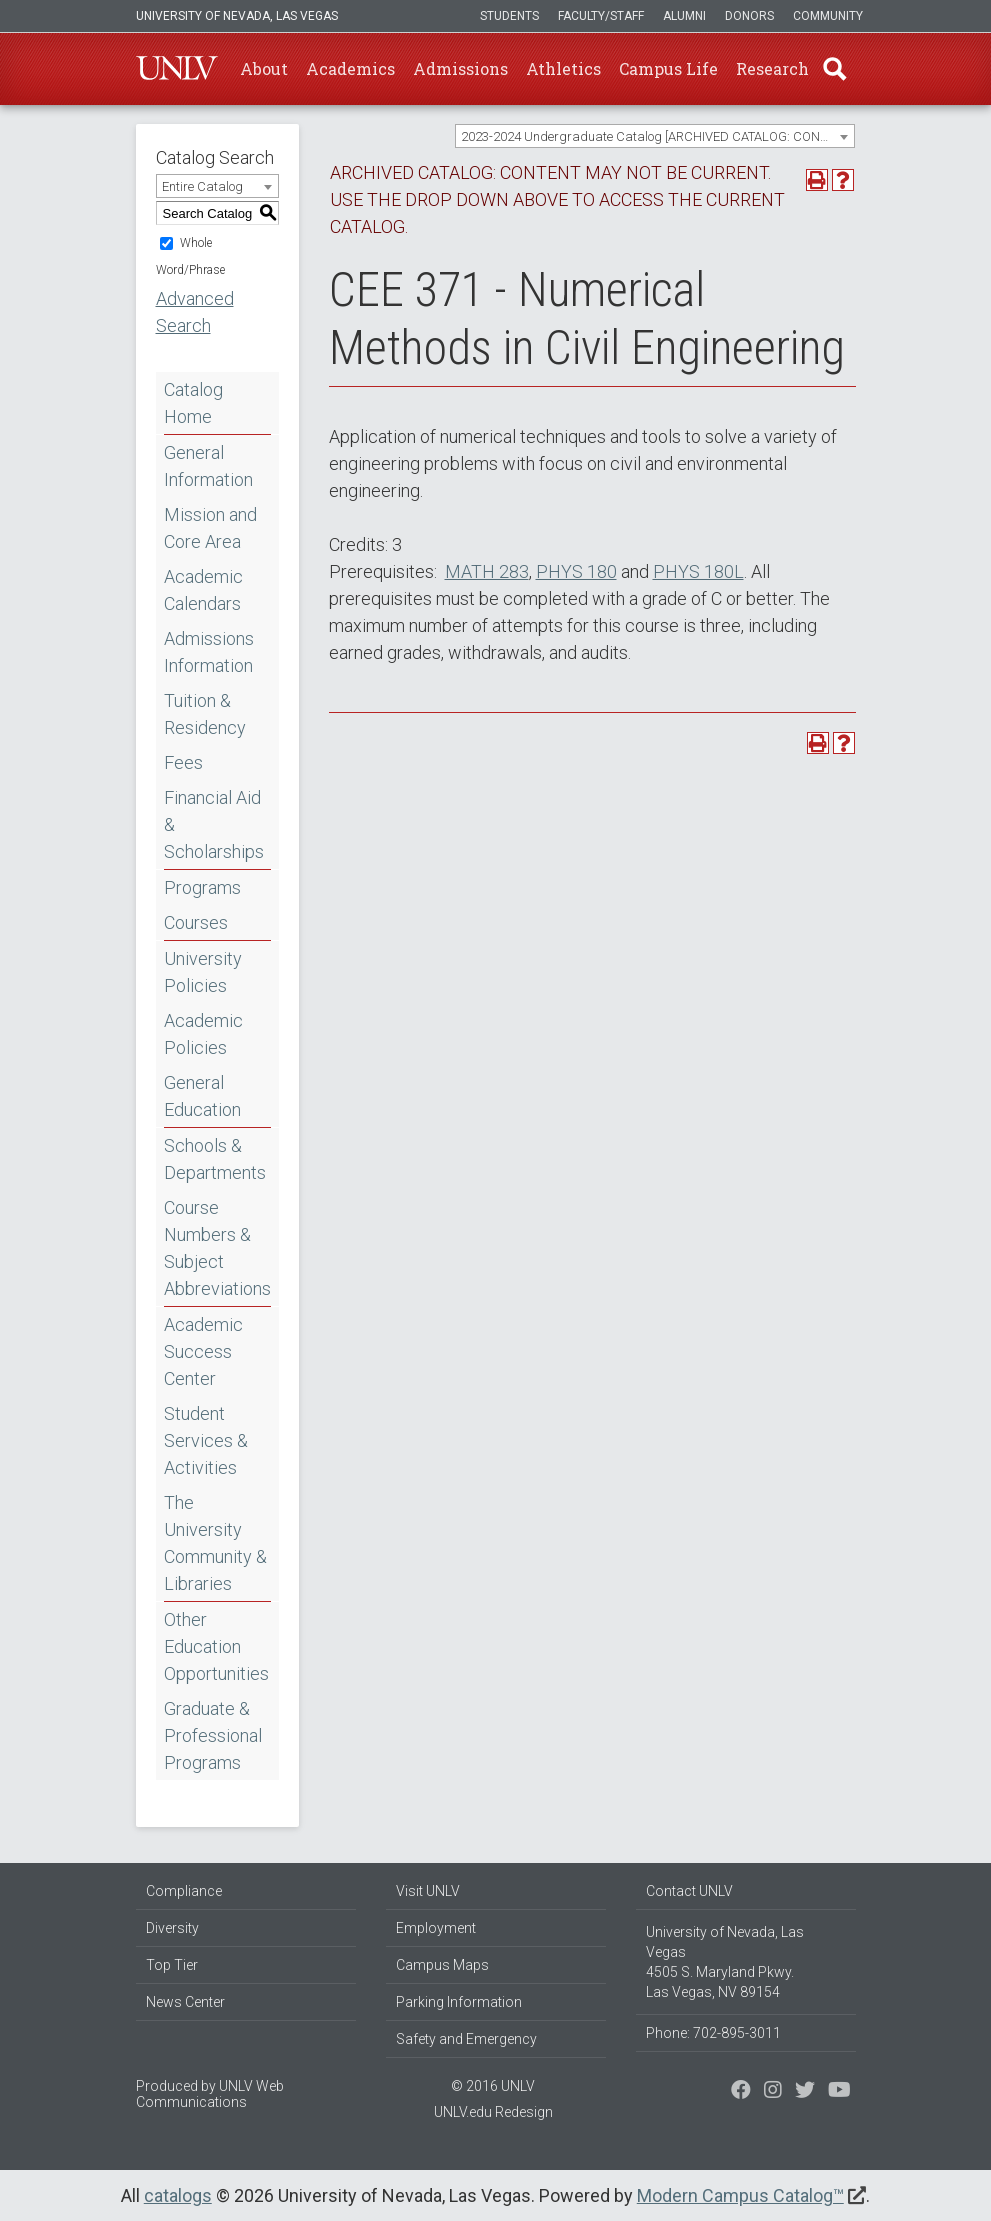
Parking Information (459, 2002)
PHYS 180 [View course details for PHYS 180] (576, 571)
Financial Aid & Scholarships (214, 824)
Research (772, 68)
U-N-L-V (177, 69)
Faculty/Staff (601, 16)
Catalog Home (193, 403)
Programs (202, 887)
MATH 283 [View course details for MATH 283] (487, 571)
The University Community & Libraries (215, 1543)
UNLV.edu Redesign (493, 2112)
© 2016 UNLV (493, 2086)
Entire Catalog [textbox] (202, 186)
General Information (208, 466)
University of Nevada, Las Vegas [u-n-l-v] (237, 16)
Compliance (184, 1891)
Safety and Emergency (466, 2039)
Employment (436, 1928)
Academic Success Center (203, 1351)
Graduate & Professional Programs (213, 1735)
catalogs (178, 2195)
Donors (749, 16)
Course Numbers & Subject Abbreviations (217, 1248)
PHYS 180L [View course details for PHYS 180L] (698, 571)
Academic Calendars (203, 590)
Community (828, 16)
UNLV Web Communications (210, 2094)
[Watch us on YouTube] (839, 2092)
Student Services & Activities (206, 1440)
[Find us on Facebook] (741, 2092)
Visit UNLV (428, 1891)
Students (509, 16)
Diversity (172, 1928)
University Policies (203, 972)
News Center (185, 2002)
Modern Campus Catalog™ (740, 2195)
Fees (183, 762)
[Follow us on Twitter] (773, 2092)
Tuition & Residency (205, 714)
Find (835, 69)
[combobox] (655, 136)
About (264, 68)
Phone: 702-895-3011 (713, 2033)
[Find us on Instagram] (805, 2092)
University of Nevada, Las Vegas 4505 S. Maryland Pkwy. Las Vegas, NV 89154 (725, 1962)
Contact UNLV (689, 1891)
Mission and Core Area (210, 528)
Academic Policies (203, 1034)
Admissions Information (209, 652)
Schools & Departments (215, 1159)
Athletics (563, 68)
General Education (202, 1096)
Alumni (684, 16)
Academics (350, 68)
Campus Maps (442, 1965)
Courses (196, 922)
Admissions (460, 68)
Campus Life (668, 68)
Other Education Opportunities (216, 1646)
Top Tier (172, 1965)
